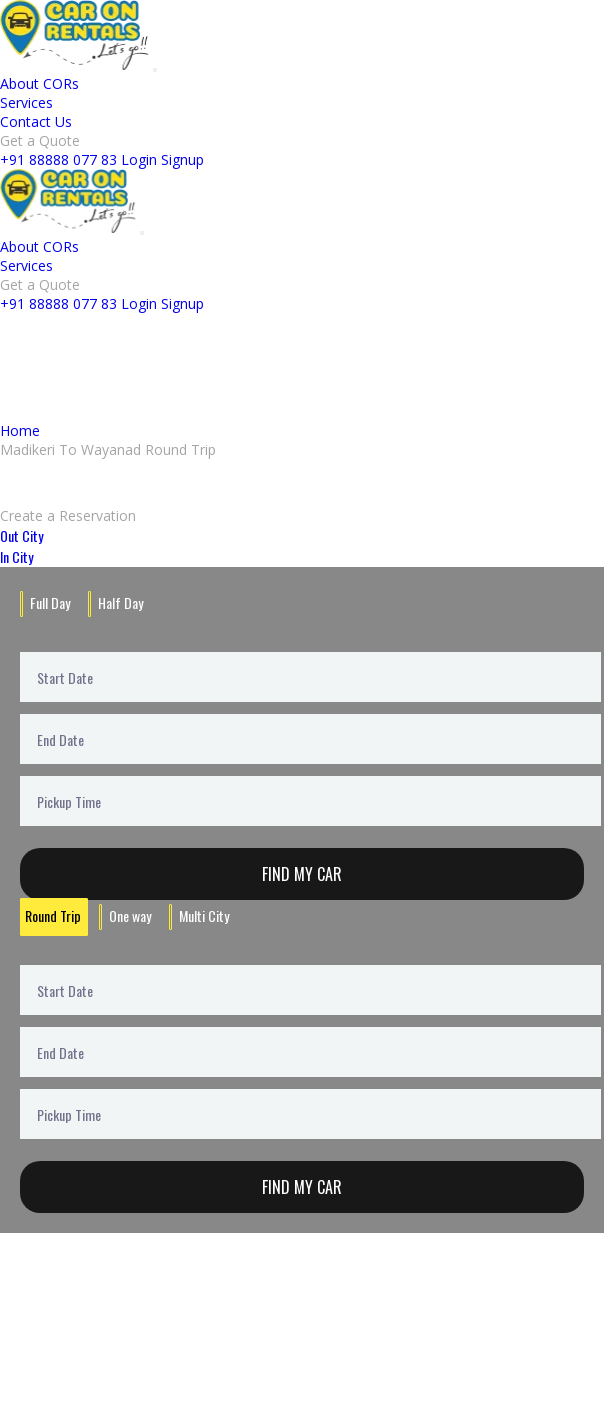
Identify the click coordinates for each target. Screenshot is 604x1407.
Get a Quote (40, 140)
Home (20, 430)
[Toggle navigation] (155, 70)
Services (26, 102)
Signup (182, 159)
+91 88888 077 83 (58, 159)
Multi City (204, 915)
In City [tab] (16, 556)
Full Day (50, 602)
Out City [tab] (21, 535)
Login (139, 159)
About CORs (39, 83)
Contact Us (36, 121)
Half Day (120, 602)
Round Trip (53, 915)
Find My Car (302, 874)
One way (130, 915)
